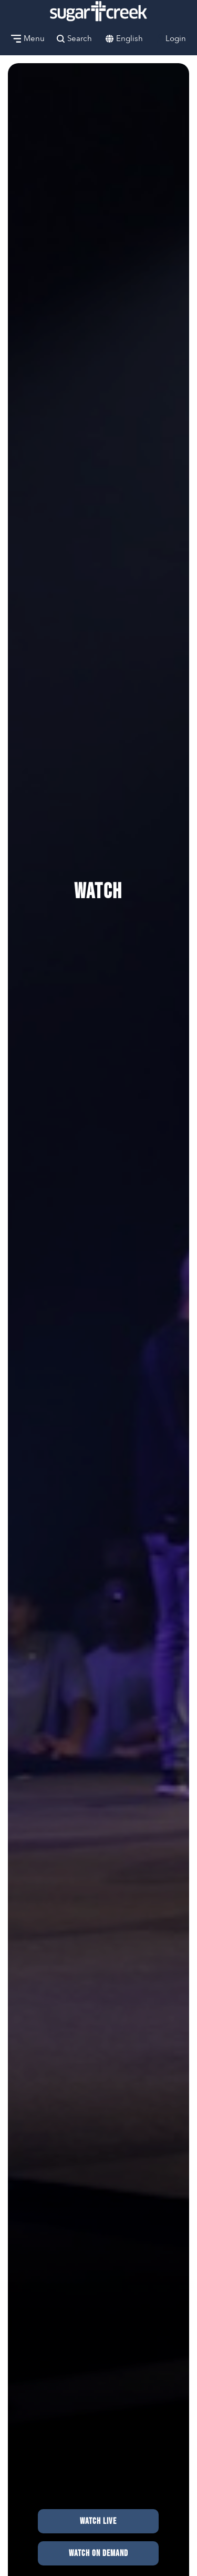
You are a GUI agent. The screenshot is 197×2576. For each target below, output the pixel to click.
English (129, 38)
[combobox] (129, 38)
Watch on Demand (98, 2553)
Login (170, 38)
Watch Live (98, 2521)
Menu (28, 38)
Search (74, 38)
